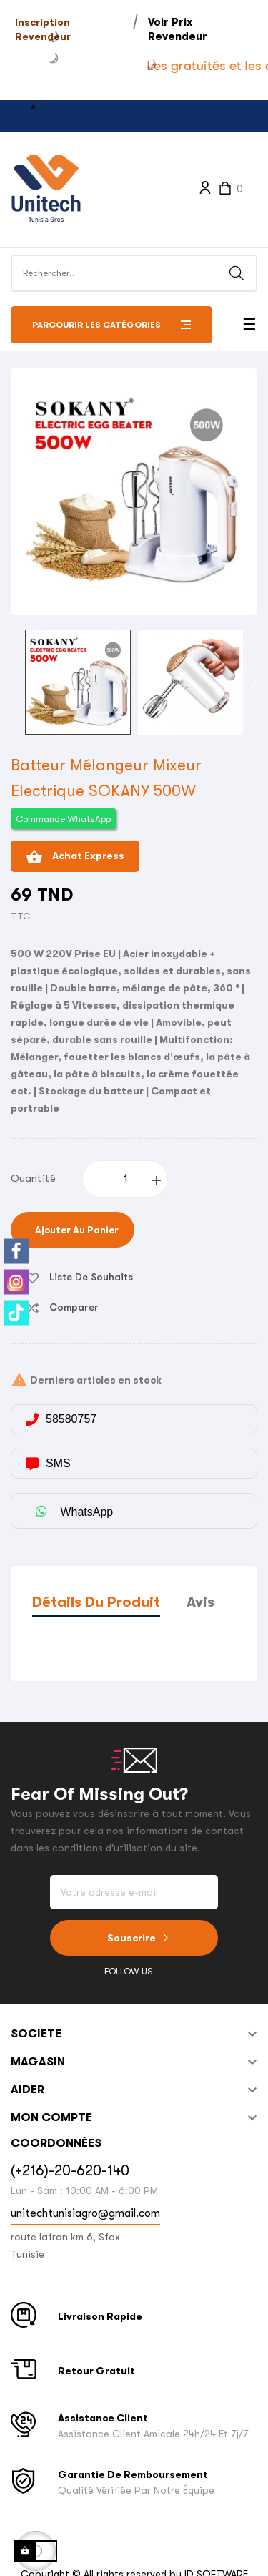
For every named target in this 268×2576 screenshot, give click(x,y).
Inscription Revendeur (43, 29)
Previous (14, 682)
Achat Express (75, 857)
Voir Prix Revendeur (177, 29)
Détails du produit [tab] (96, 1602)
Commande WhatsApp (63, 818)
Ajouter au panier (76, 1230)
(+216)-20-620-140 (70, 2171)
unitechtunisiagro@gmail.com (85, 2213)
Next (254, 682)
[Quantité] (125, 1179)
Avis (200, 1602)
